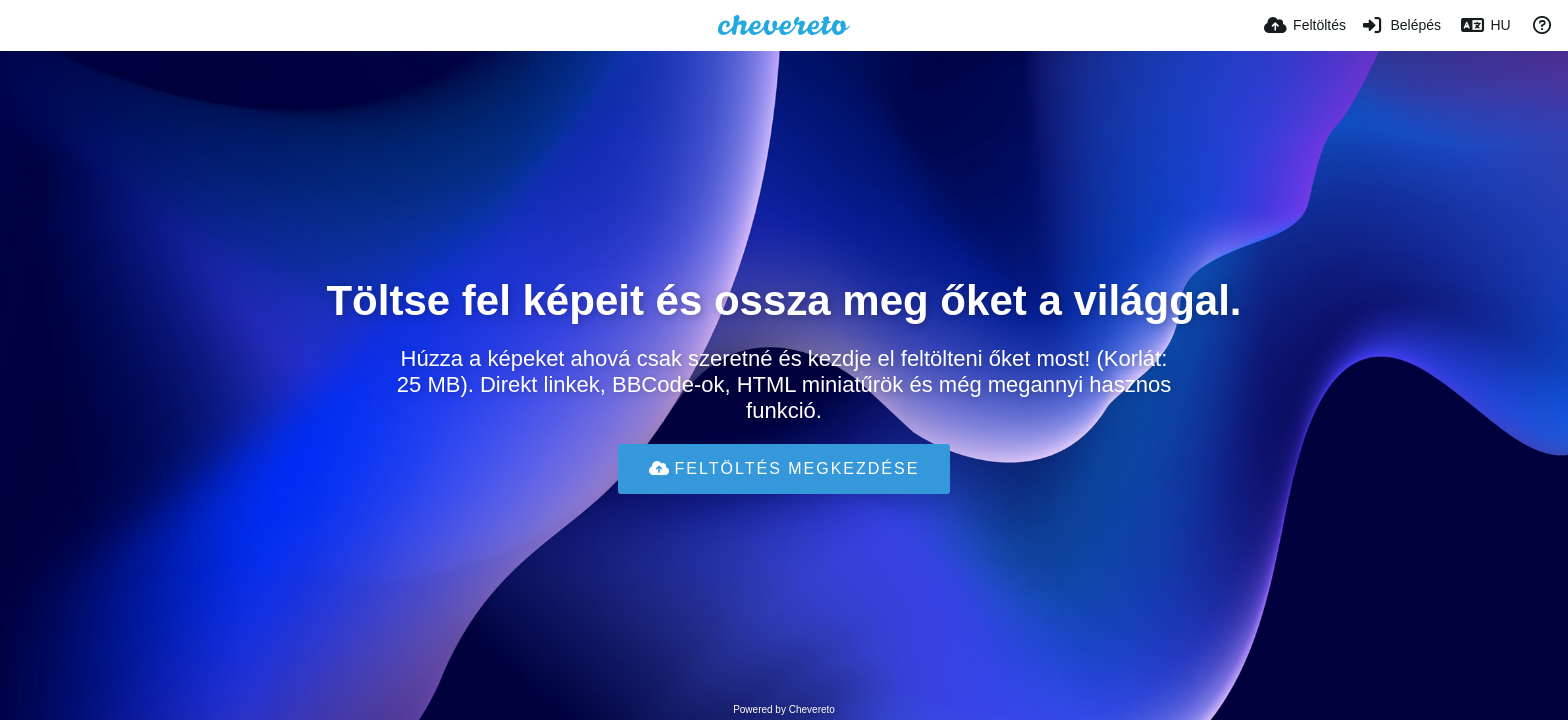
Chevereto (812, 709)
